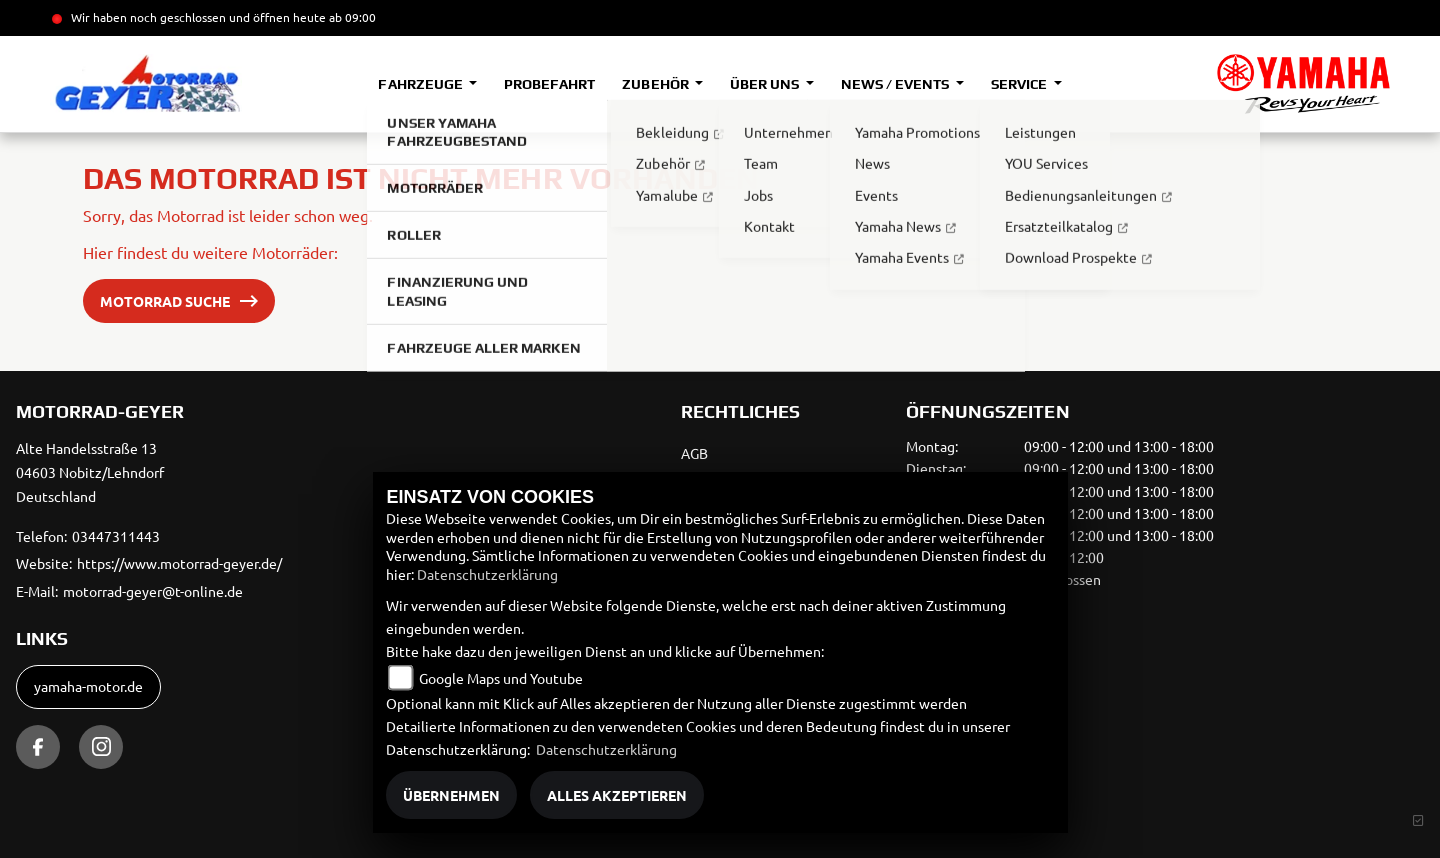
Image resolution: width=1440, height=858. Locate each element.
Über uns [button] (766, 84)
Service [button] (1020, 84)
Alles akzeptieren (617, 795)
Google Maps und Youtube (501, 678)
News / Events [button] (896, 84)
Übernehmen (451, 795)
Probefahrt (549, 84)
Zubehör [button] (656, 84)
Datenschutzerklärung (487, 574)
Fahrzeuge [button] (421, 84)
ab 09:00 (351, 17)
